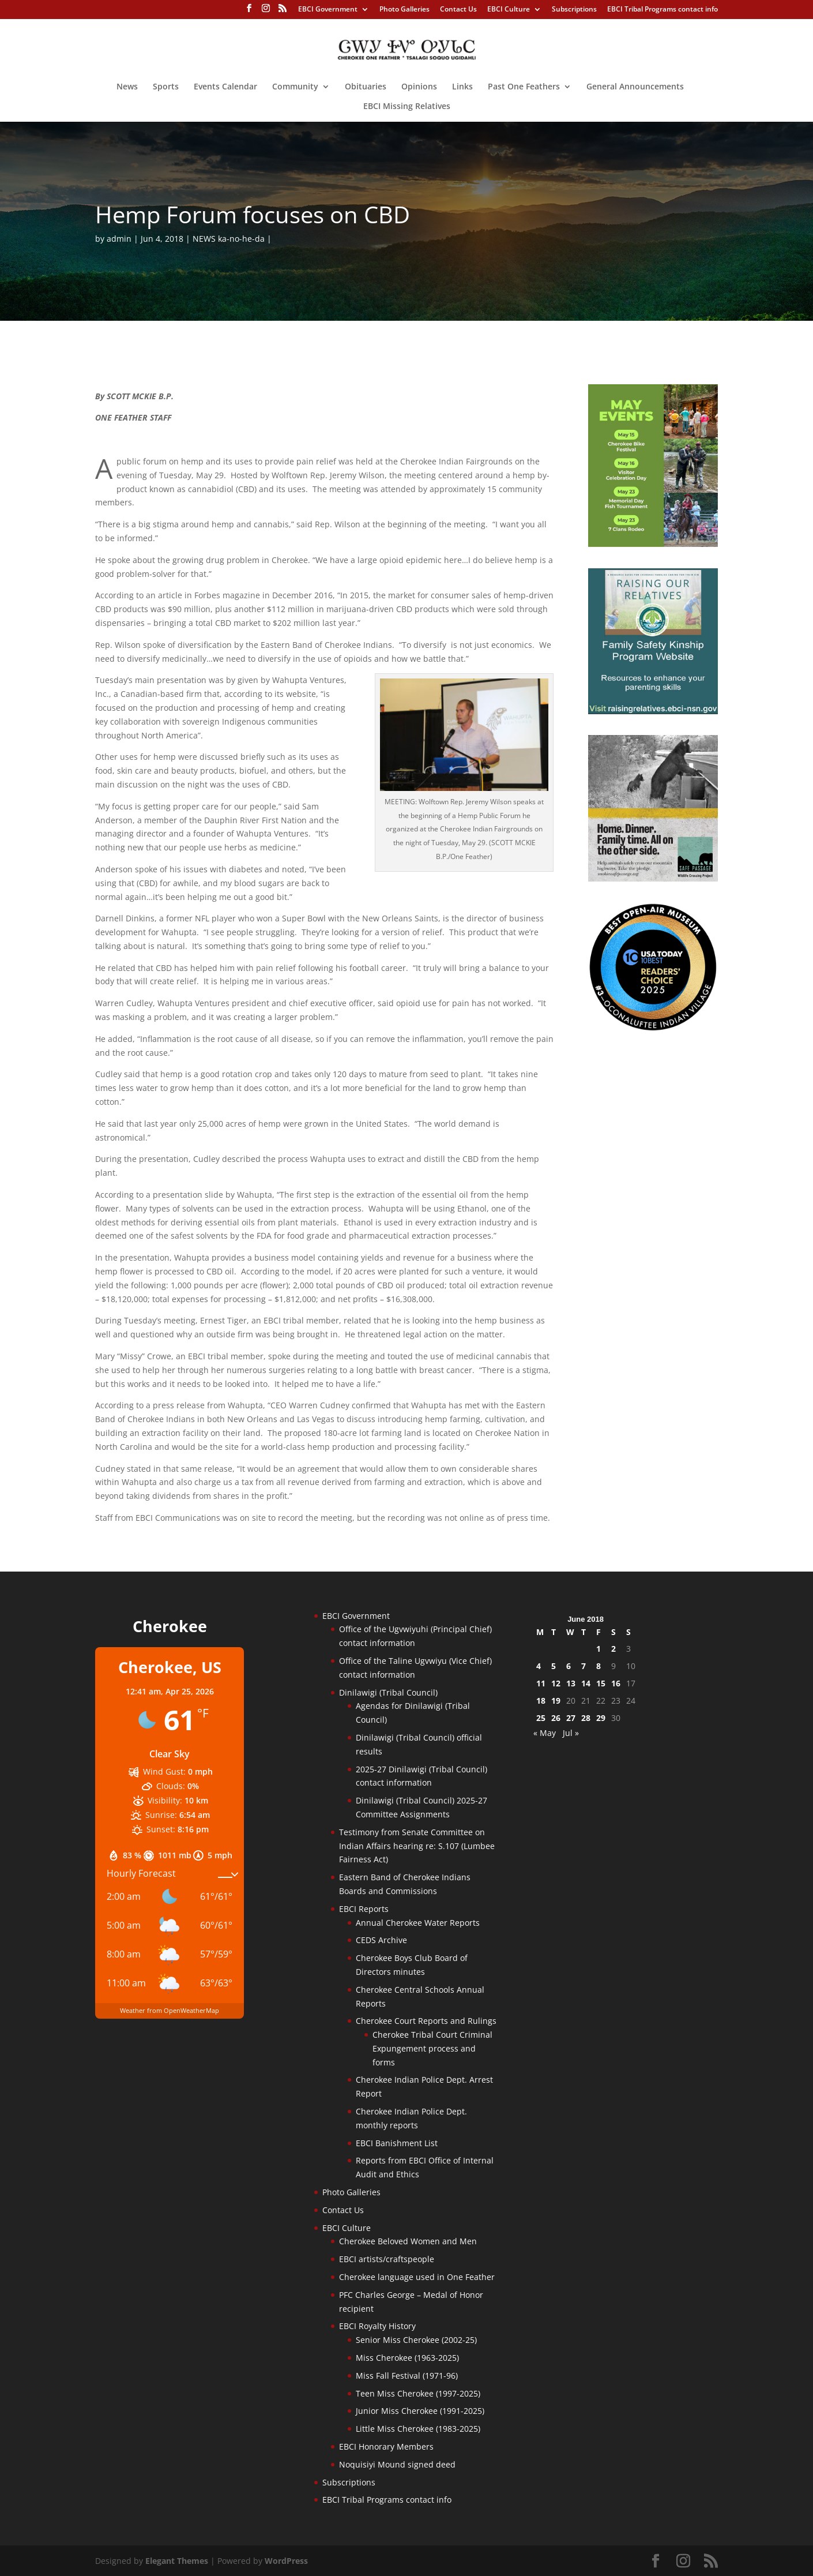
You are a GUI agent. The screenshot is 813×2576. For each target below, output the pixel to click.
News (127, 87)
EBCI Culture (508, 10)
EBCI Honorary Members (386, 2446)
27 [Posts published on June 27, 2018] (570, 1717)
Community (295, 87)
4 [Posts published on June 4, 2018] (538, 1665)
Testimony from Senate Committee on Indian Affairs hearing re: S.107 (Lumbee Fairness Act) (417, 1846)
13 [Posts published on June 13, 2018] (570, 1683)
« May (544, 1732)
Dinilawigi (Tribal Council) (388, 1692)
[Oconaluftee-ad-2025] (653, 1028)
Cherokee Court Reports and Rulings (426, 2020)
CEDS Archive (381, 1939)
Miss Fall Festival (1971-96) (407, 2375)
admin (119, 238)
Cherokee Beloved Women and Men (408, 2241)
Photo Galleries (404, 10)
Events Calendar (225, 87)
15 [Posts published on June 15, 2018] (600, 1683)
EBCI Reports (364, 1908)
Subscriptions (574, 10)
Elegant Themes (176, 2560)
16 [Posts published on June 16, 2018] (615, 1683)
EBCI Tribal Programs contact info (662, 10)
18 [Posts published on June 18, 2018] (540, 1700)
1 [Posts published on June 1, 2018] (598, 1648)
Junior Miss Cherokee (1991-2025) (420, 2410)
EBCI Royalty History (377, 2325)
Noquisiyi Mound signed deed (397, 2464)
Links (462, 87)
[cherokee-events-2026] (653, 543)
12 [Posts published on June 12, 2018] (555, 1683)
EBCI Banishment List (397, 2143)
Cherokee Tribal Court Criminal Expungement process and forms (432, 2048)
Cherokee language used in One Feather (417, 2276)
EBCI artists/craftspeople (386, 2258)
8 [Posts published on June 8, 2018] (598, 1665)
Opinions (419, 87)
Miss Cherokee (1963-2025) (407, 2357)
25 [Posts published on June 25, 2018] (540, 1717)
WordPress (286, 2560)
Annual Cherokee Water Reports (418, 1922)
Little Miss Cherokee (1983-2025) (418, 2428)
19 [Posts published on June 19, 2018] (555, 1700)
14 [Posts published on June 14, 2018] (585, 1683)
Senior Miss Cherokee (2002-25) (416, 2339)
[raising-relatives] (653, 711)
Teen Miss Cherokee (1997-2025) (418, 2393)
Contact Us (458, 10)
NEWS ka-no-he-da (229, 238)
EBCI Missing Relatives (406, 106)
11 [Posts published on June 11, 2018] (540, 1683)
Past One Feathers (524, 87)
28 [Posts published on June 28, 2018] (585, 1717)
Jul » (571, 1732)
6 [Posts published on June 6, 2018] (568, 1665)
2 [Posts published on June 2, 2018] (613, 1648)
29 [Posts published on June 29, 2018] (600, 1717)
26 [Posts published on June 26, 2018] (555, 1717)
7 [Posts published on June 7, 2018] (583, 1665)
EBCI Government (327, 10)
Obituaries (365, 87)
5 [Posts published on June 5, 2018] (553, 1665)
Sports (166, 87)
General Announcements (635, 87)
